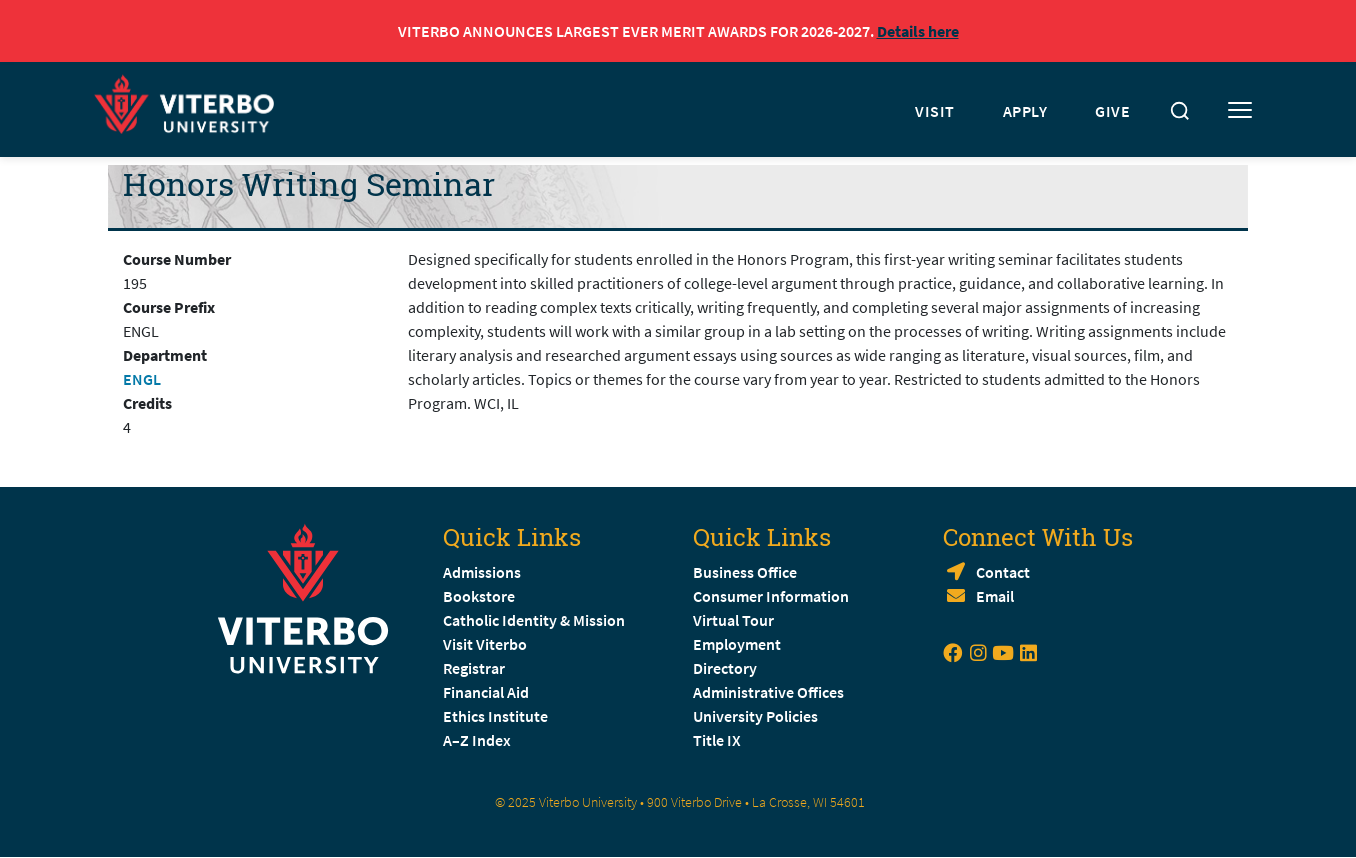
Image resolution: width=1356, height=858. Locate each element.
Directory (726, 668)
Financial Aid (486, 692)
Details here (918, 31)
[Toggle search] (1180, 111)
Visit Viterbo (485, 644)
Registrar (474, 668)
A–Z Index (477, 740)
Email (995, 596)
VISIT (935, 111)
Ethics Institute (495, 716)
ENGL (142, 379)
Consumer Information (771, 596)
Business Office (745, 572)
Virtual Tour (733, 620)
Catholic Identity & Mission (534, 620)
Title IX (717, 740)
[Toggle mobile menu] (1240, 111)
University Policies (755, 716)
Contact (1003, 572)
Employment (737, 644)
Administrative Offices (768, 692)
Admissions (482, 572)
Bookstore (479, 596)
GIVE (1112, 111)
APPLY (1025, 111)
